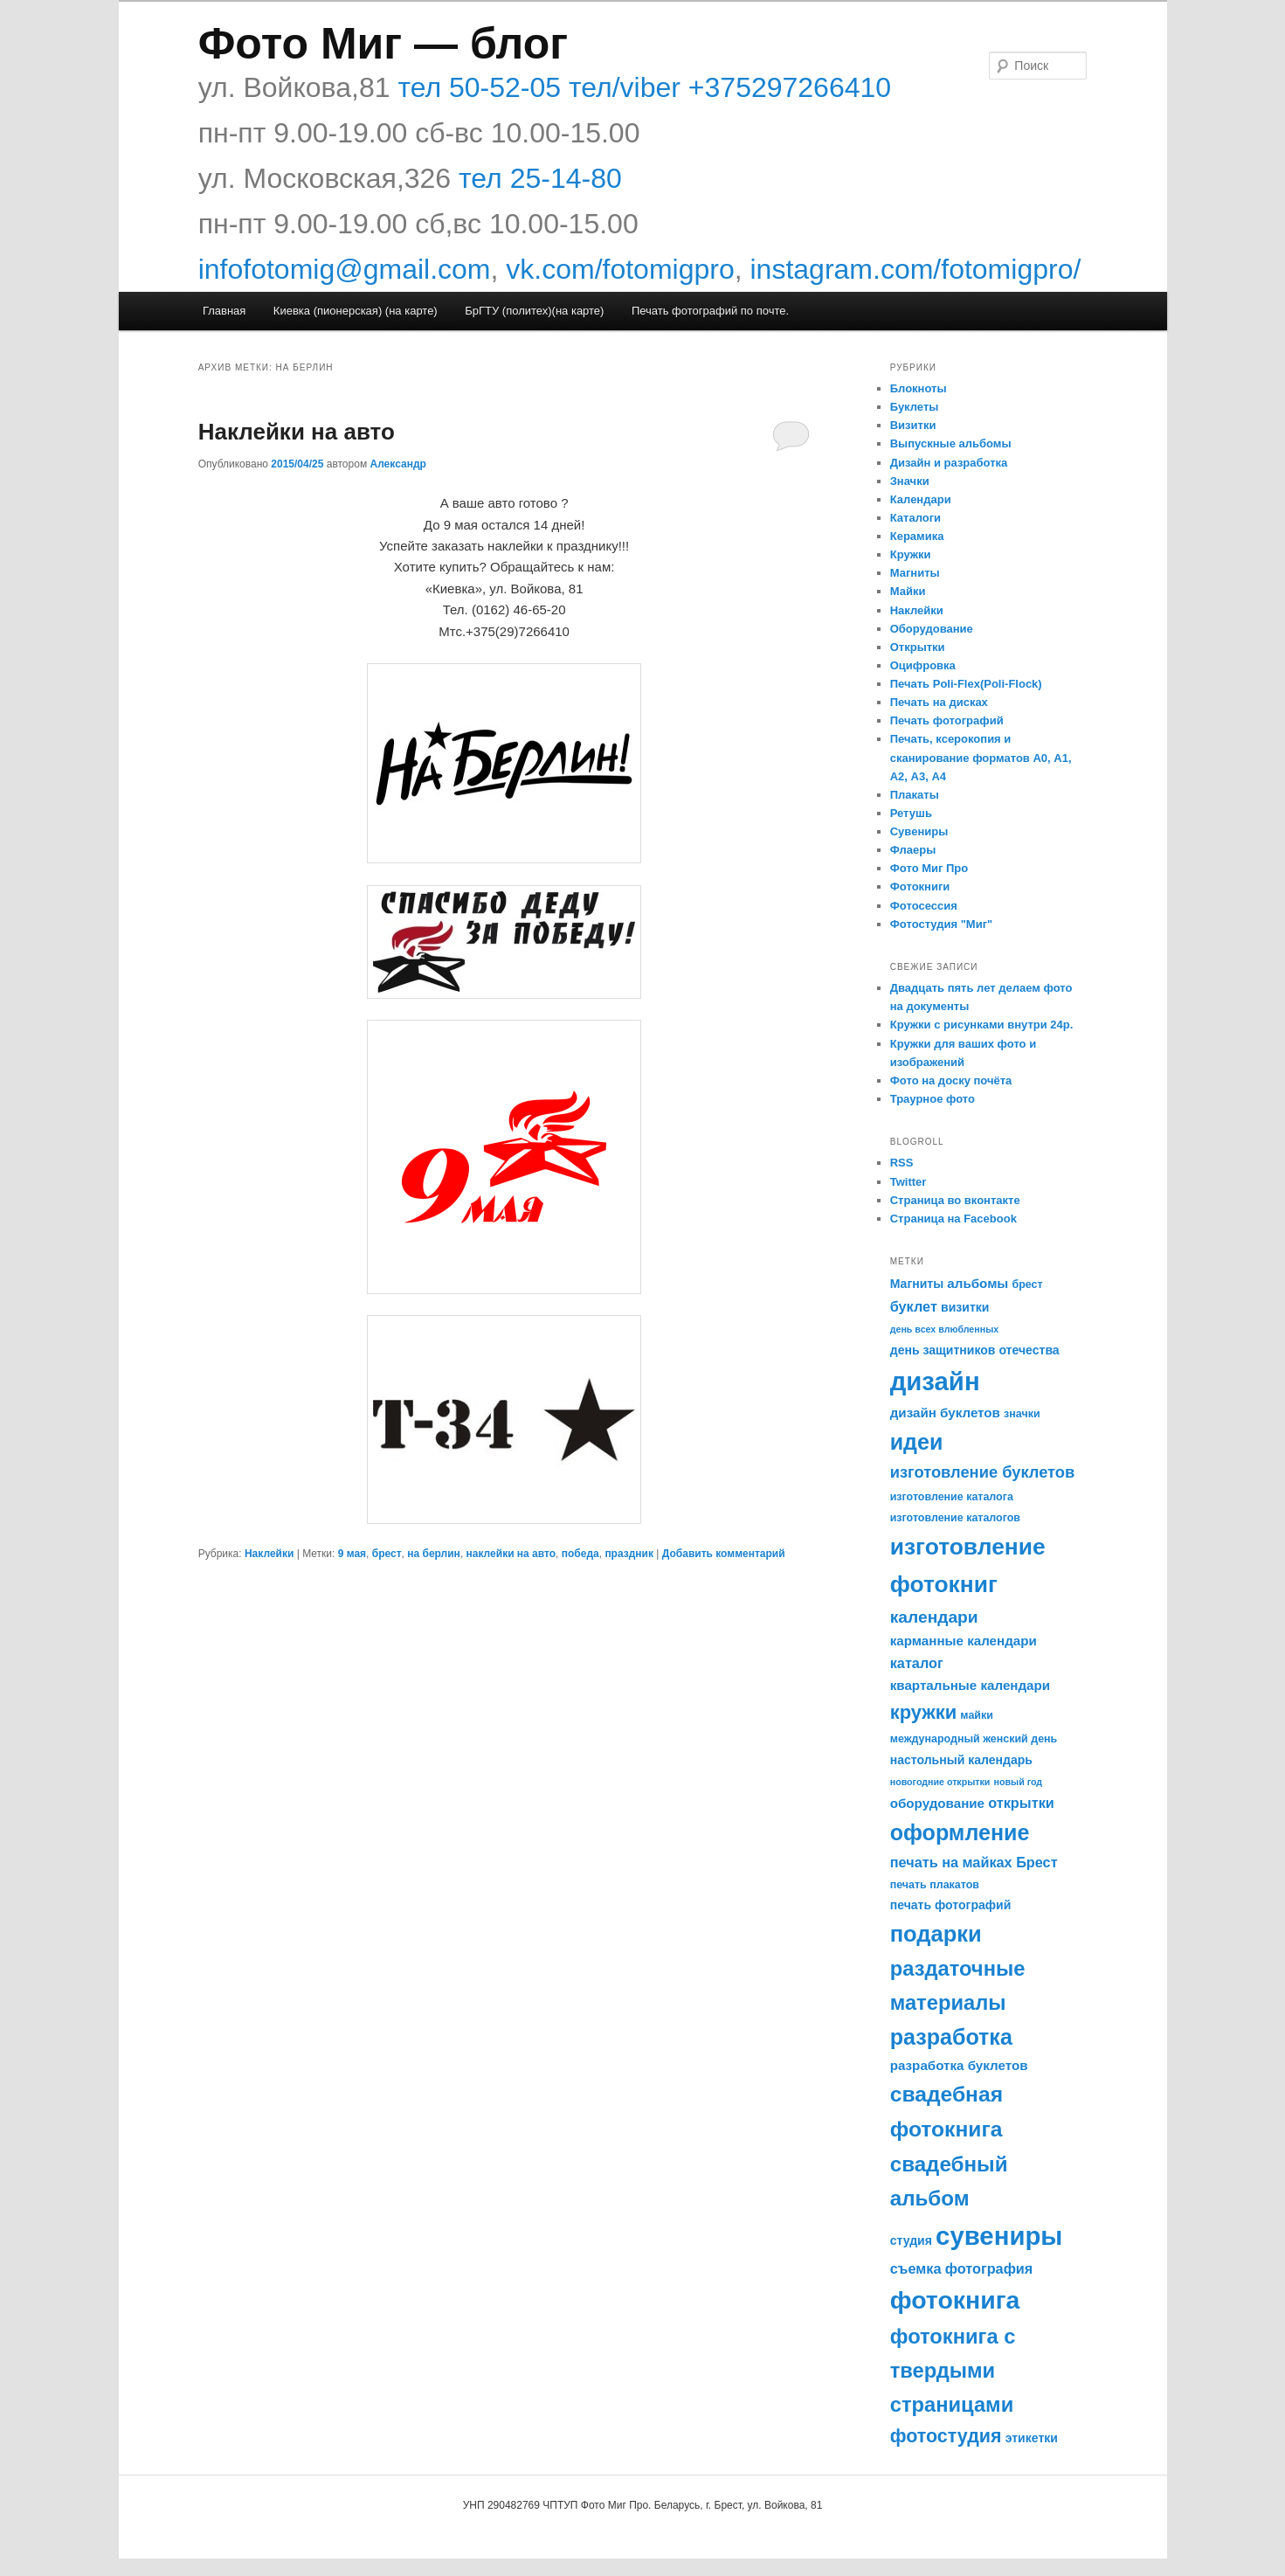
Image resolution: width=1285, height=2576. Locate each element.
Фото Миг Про (929, 868)
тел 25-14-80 (540, 178)
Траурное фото (932, 1098)
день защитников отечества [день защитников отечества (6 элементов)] (975, 1350)
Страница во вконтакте (955, 1200)
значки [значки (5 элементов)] (1022, 1414)
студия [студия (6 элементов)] (911, 2240)
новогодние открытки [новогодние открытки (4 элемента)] (940, 1781)
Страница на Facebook (953, 1218)
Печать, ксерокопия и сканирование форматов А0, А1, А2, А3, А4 (981, 757)
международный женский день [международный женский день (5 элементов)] (974, 1739)
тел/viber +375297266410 (726, 87)
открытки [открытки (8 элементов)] (1021, 1803)
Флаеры (913, 849)
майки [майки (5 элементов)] (976, 1715)
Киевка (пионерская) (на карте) (355, 310)
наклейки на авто (511, 1554)
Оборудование (931, 628)
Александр (397, 464)
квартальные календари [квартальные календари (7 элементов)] (970, 1685)
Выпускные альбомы (951, 443)
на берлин (433, 1554)
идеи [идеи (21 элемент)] (916, 1442)
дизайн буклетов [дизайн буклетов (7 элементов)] (945, 1412)
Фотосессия (923, 905)
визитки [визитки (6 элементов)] (965, 1307)
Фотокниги (920, 886)
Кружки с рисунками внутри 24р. (982, 1024)
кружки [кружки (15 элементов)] (923, 1712)
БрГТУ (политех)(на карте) (534, 310)
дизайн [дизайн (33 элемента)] (935, 1381)
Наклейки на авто (296, 432)
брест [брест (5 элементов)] (1027, 1284)
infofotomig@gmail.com (344, 269)
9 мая (352, 1554)
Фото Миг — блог (383, 43)
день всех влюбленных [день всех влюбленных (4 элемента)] (944, 1329)
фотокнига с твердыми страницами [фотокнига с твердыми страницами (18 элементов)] (953, 2370)
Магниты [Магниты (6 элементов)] (916, 1284)
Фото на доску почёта (951, 1080)
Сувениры (919, 831)
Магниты (915, 572)
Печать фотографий (947, 720)
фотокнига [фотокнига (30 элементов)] (955, 2300)
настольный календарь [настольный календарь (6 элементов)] (961, 1760)
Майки (908, 591)
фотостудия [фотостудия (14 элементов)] (946, 2436)
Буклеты (914, 406)
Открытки (917, 647)
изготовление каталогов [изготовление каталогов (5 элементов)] (955, 1518)
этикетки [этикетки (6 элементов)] (1031, 2438)
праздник (629, 1554)
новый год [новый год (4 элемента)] (1018, 1781)
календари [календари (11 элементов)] (934, 1617)
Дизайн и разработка (949, 462)
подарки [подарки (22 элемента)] (936, 1934)
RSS (902, 1162)
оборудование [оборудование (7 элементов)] (937, 1803)
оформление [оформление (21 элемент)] (960, 1832)
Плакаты (914, 794)
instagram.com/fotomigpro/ (915, 269)
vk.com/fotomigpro (620, 269)
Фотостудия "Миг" (941, 924)
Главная (224, 310)
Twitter (908, 1181)
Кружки (910, 554)
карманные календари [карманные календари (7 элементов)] (963, 1640)
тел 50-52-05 (476, 87)
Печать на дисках (939, 702)
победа (580, 1554)
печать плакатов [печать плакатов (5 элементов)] (934, 1885)
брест (387, 1554)
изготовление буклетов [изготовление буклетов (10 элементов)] (982, 1472)
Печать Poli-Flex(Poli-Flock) (966, 683)
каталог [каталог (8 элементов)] (916, 1663)
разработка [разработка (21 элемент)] (951, 2037)
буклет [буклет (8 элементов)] (913, 1306)
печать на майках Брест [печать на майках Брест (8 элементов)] (974, 1862)
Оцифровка (923, 665)
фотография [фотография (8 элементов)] (989, 2268)
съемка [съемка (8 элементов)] (916, 2268)
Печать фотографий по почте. (710, 310)
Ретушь (911, 813)
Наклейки (269, 1554)
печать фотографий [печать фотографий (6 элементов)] (951, 1905)
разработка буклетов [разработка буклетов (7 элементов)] (959, 2065)
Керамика (917, 536)
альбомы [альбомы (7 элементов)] (977, 1283)
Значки (909, 481)
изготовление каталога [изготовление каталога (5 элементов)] (951, 1497)
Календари (920, 499)
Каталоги (915, 517)
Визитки (913, 425)
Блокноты (918, 388)
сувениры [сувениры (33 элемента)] (999, 2235)
